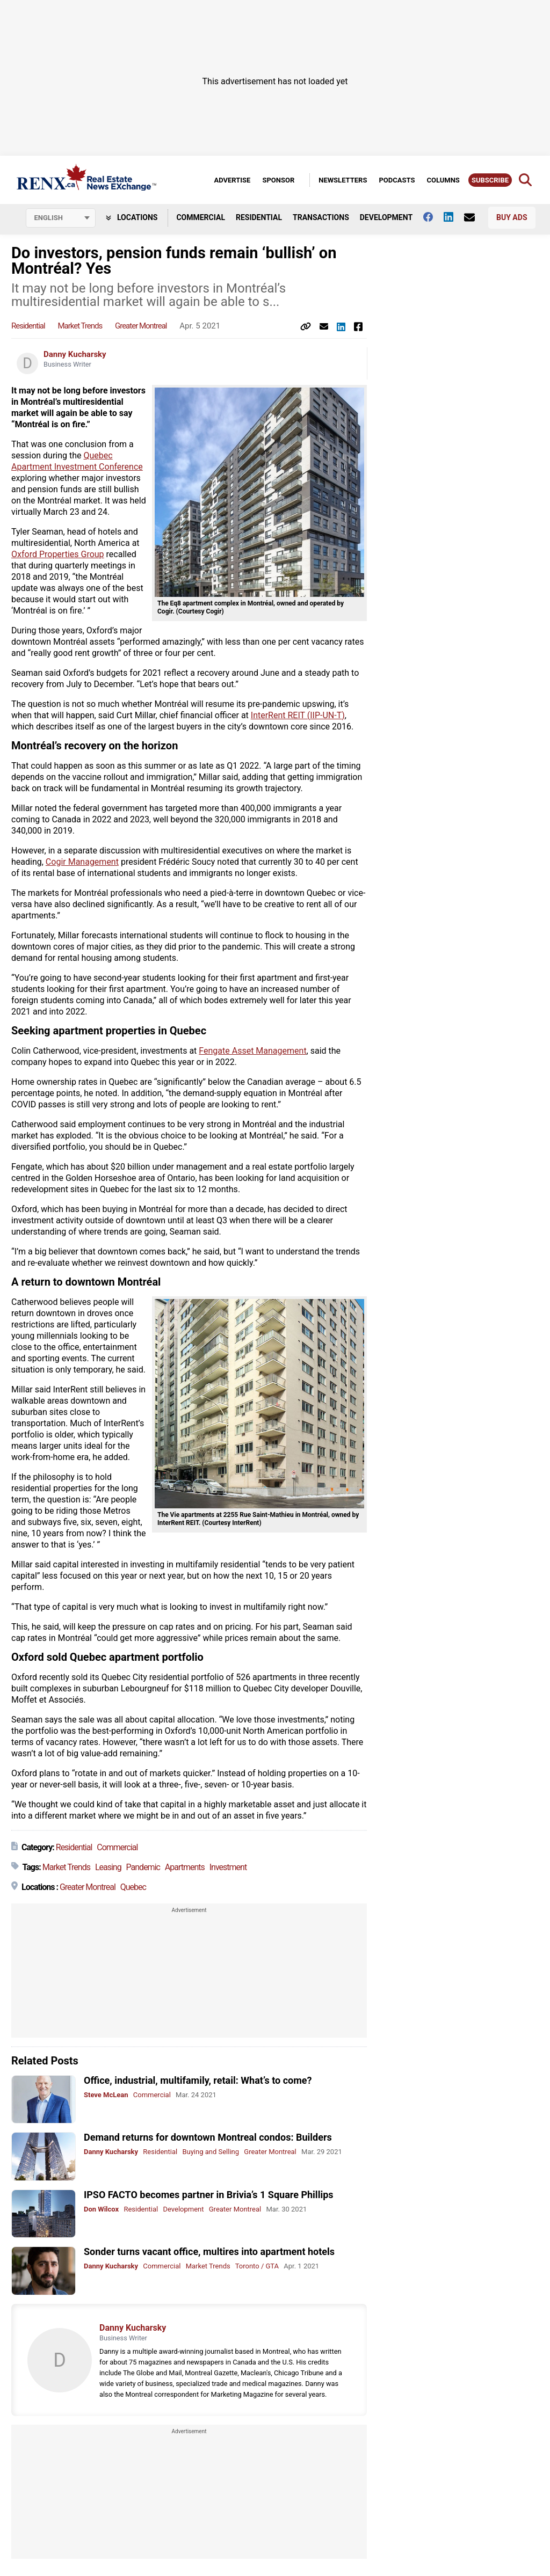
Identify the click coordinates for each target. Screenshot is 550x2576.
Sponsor (278, 180)
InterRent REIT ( (280, 715)
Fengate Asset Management (252, 1051)
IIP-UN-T (326, 715)
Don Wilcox (101, 2209)
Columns (442, 180)
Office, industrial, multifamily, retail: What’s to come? (198, 2080)
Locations (132, 217)
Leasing (108, 1867)
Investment (228, 1867)
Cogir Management (82, 862)
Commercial (200, 217)
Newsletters (343, 180)
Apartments (185, 1867)
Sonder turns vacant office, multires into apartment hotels (209, 2251)
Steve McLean (106, 2095)
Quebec (133, 1887)
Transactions (321, 217)
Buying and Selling (210, 2152)
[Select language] (61, 218)
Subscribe (490, 180)
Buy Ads (511, 217)
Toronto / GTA (257, 2266)
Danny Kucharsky (75, 354)
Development (386, 217)
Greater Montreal (141, 326)
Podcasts (397, 180)
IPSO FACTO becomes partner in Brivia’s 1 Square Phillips (209, 2194)
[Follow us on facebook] (433, 217)
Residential (259, 217)
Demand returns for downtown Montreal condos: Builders (208, 2137)
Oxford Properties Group (57, 554)
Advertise (232, 180)
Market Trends (79, 326)
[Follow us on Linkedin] (454, 217)
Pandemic (143, 1867)
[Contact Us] (475, 217)
